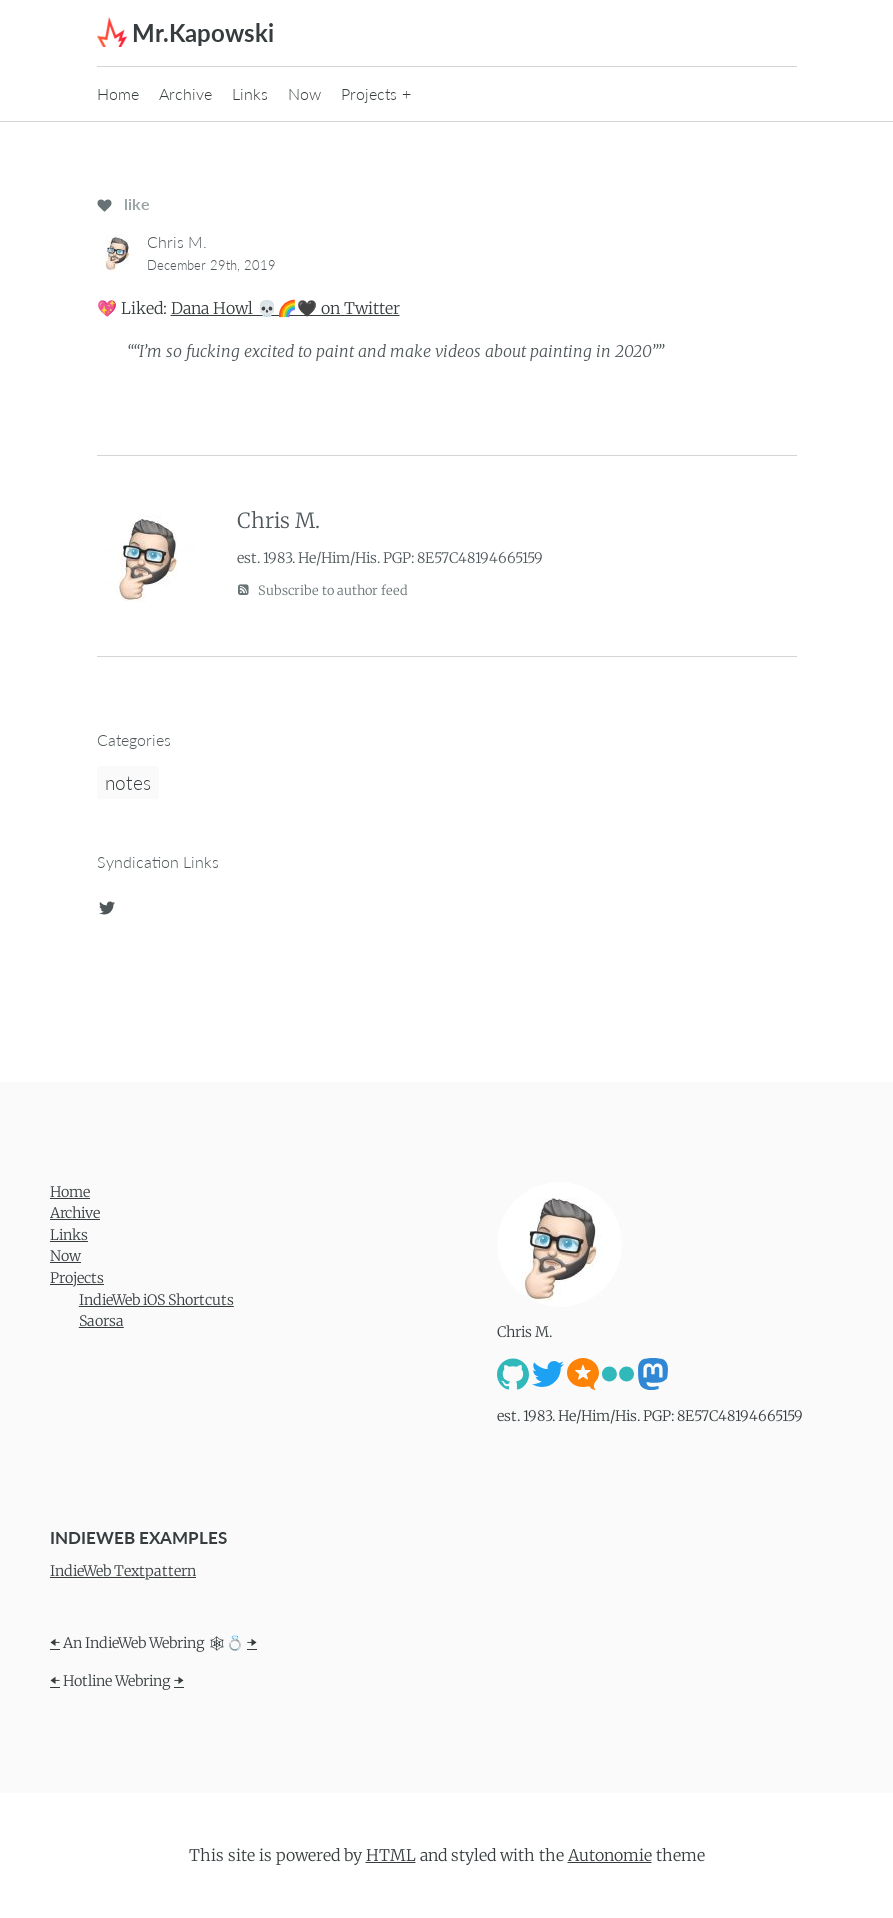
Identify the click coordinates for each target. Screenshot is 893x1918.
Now (304, 93)
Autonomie (610, 1855)
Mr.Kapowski (203, 32)
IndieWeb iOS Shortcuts (156, 1300)
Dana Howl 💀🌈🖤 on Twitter (285, 308)
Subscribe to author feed (322, 589)
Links (250, 93)
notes (128, 782)
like (123, 203)
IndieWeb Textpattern (123, 1571)
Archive (185, 93)
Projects (369, 93)
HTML (391, 1855)
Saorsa (101, 1321)
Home (118, 93)
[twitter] (107, 905)
